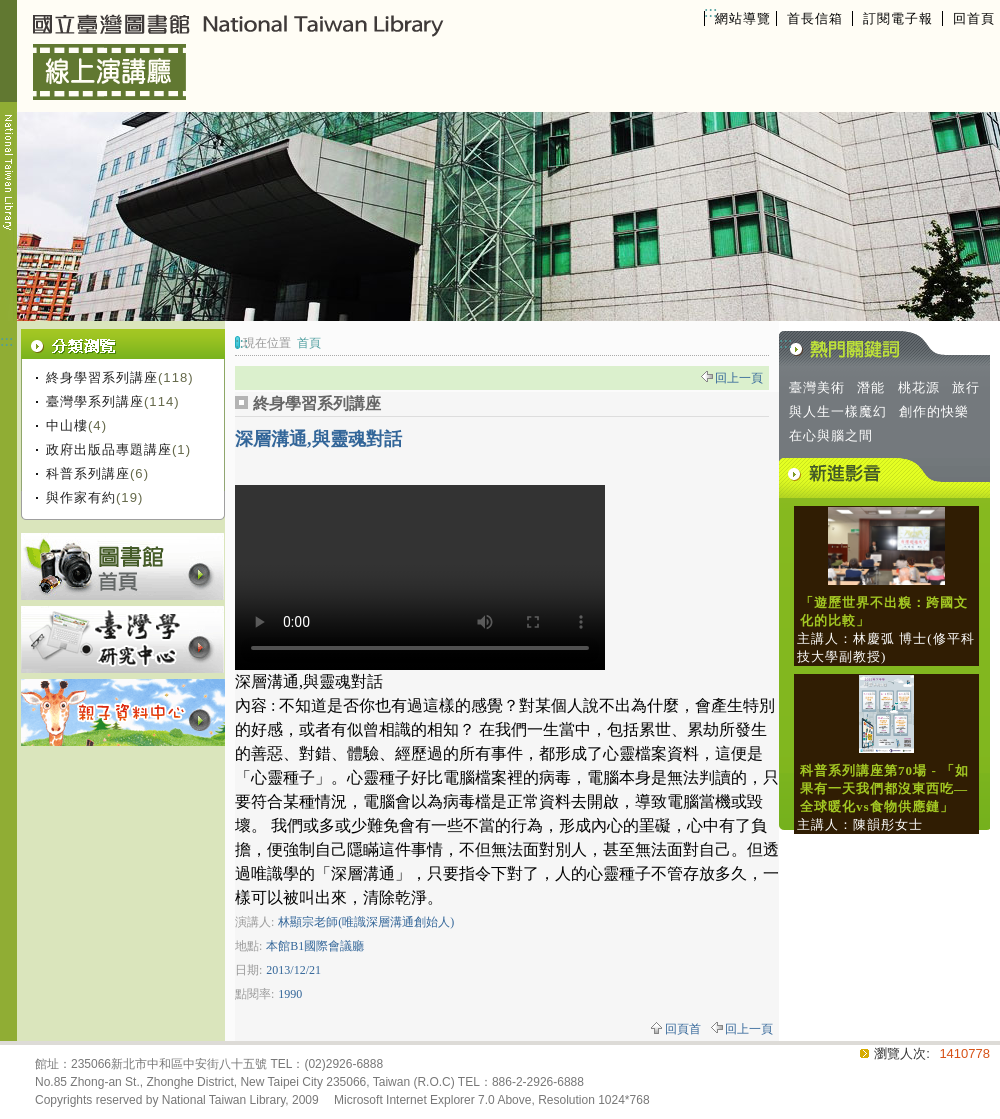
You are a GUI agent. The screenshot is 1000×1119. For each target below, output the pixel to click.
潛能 (871, 387)
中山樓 (67, 425)
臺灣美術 (817, 387)
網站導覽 (743, 18)
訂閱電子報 (898, 18)
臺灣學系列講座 (95, 401)
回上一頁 (739, 378)
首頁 (309, 343)
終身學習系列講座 (102, 377)
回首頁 (974, 18)
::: (710, 11)
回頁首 (683, 1029)
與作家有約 (81, 497)
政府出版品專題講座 (109, 449)
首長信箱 (815, 18)
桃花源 (919, 387)
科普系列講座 (88, 473)
